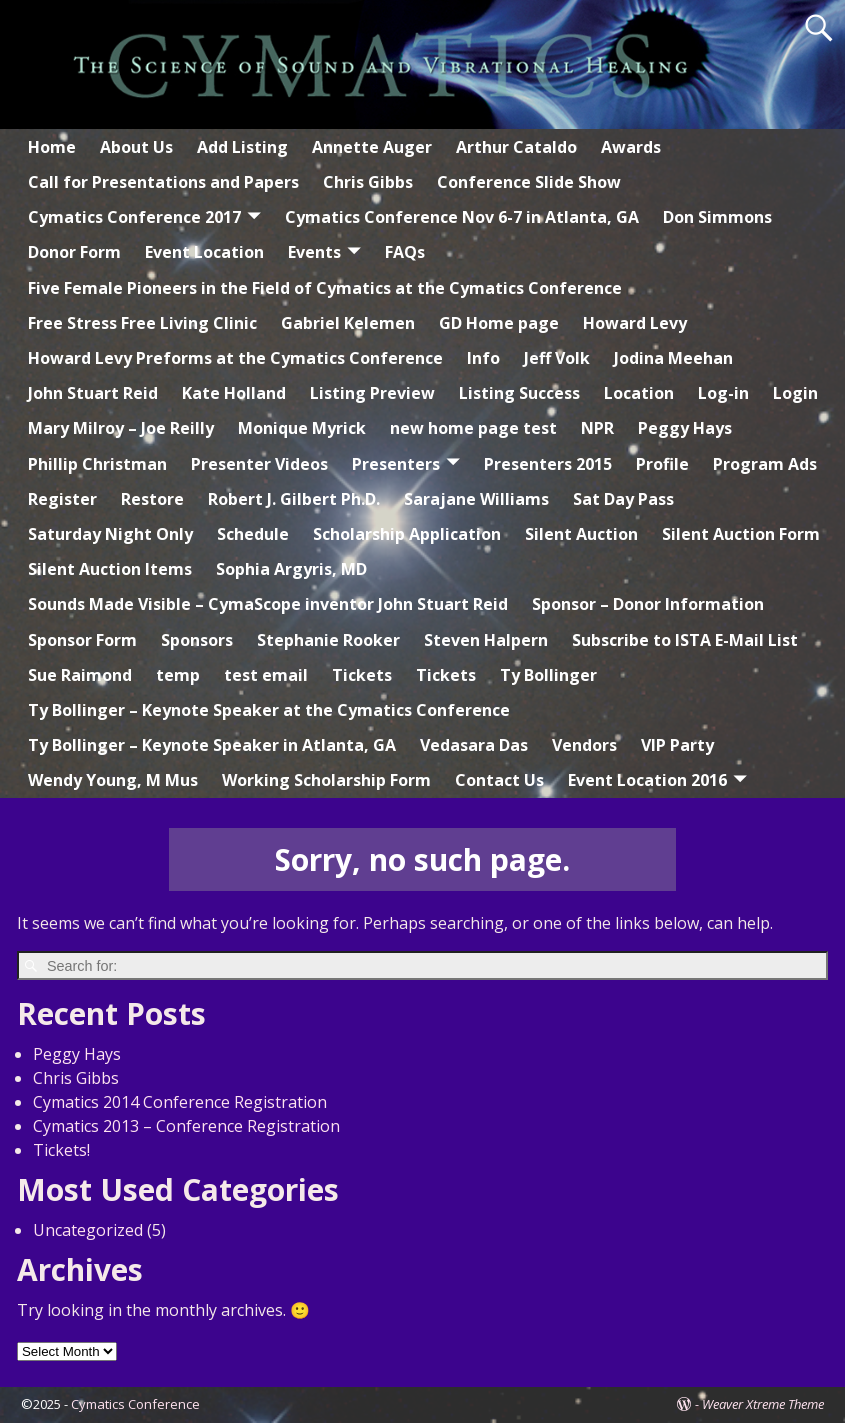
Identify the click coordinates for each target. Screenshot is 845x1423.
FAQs (405, 252)
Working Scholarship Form (326, 780)
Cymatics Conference (135, 1404)
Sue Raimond (80, 675)
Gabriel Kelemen (348, 323)
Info (483, 358)
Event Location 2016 (647, 780)
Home (52, 147)
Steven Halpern (486, 640)
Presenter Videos (259, 464)
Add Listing (242, 147)
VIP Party (677, 745)
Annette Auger (372, 147)
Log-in (723, 393)
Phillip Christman (97, 464)
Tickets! (61, 1150)
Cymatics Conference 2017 (134, 217)
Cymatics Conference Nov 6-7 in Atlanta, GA (462, 217)
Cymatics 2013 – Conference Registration (186, 1126)
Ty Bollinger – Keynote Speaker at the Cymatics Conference (269, 710)
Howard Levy (635, 323)
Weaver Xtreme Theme (763, 1404)
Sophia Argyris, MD (291, 569)
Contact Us (499, 780)
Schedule (253, 534)
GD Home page (499, 323)
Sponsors (197, 640)
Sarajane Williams (476, 499)
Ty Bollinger (548, 675)
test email (266, 675)
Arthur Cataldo (516, 147)
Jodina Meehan (673, 358)
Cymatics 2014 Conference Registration (180, 1102)
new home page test (473, 428)
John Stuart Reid (93, 393)
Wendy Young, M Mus (113, 780)
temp (178, 675)
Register (62, 499)
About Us (136, 147)
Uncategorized (88, 1230)
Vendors (584, 745)
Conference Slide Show (529, 182)
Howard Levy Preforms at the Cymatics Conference (235, 358)
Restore (152, 499)
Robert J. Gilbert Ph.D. (294, 499)
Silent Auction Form (741, 534)
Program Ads (765, 464)
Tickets (362, 675)
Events (314, 252)
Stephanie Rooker (328, 640)
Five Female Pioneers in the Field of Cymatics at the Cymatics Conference (325, 288)
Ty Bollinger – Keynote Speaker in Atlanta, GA (212, 745)
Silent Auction (581, 534)
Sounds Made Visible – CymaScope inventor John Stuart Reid (268, 604)
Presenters (396, 464)
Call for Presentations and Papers (163, 182)
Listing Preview (372, 393)
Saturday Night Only (110, 534)
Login (795, 393)
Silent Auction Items (110, 569)
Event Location (204, 252)
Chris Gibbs (368, 182)
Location (639, 393)
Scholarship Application (407, 534)
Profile (662, 464)
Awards (631, 147)
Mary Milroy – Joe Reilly (121, 428)
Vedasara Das (474, 745)
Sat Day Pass (623, 499)
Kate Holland (234, 393)
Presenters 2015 (548, 464)
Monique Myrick (302, 428)
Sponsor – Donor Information (648, 604)
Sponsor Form (82, 640)
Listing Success (519, 393)
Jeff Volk (557, 358)
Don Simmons (717, 217)
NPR (597, 428)
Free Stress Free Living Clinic (142, 323)
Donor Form (74, 252)
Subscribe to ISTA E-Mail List (685, 640)
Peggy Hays (685, 428)
